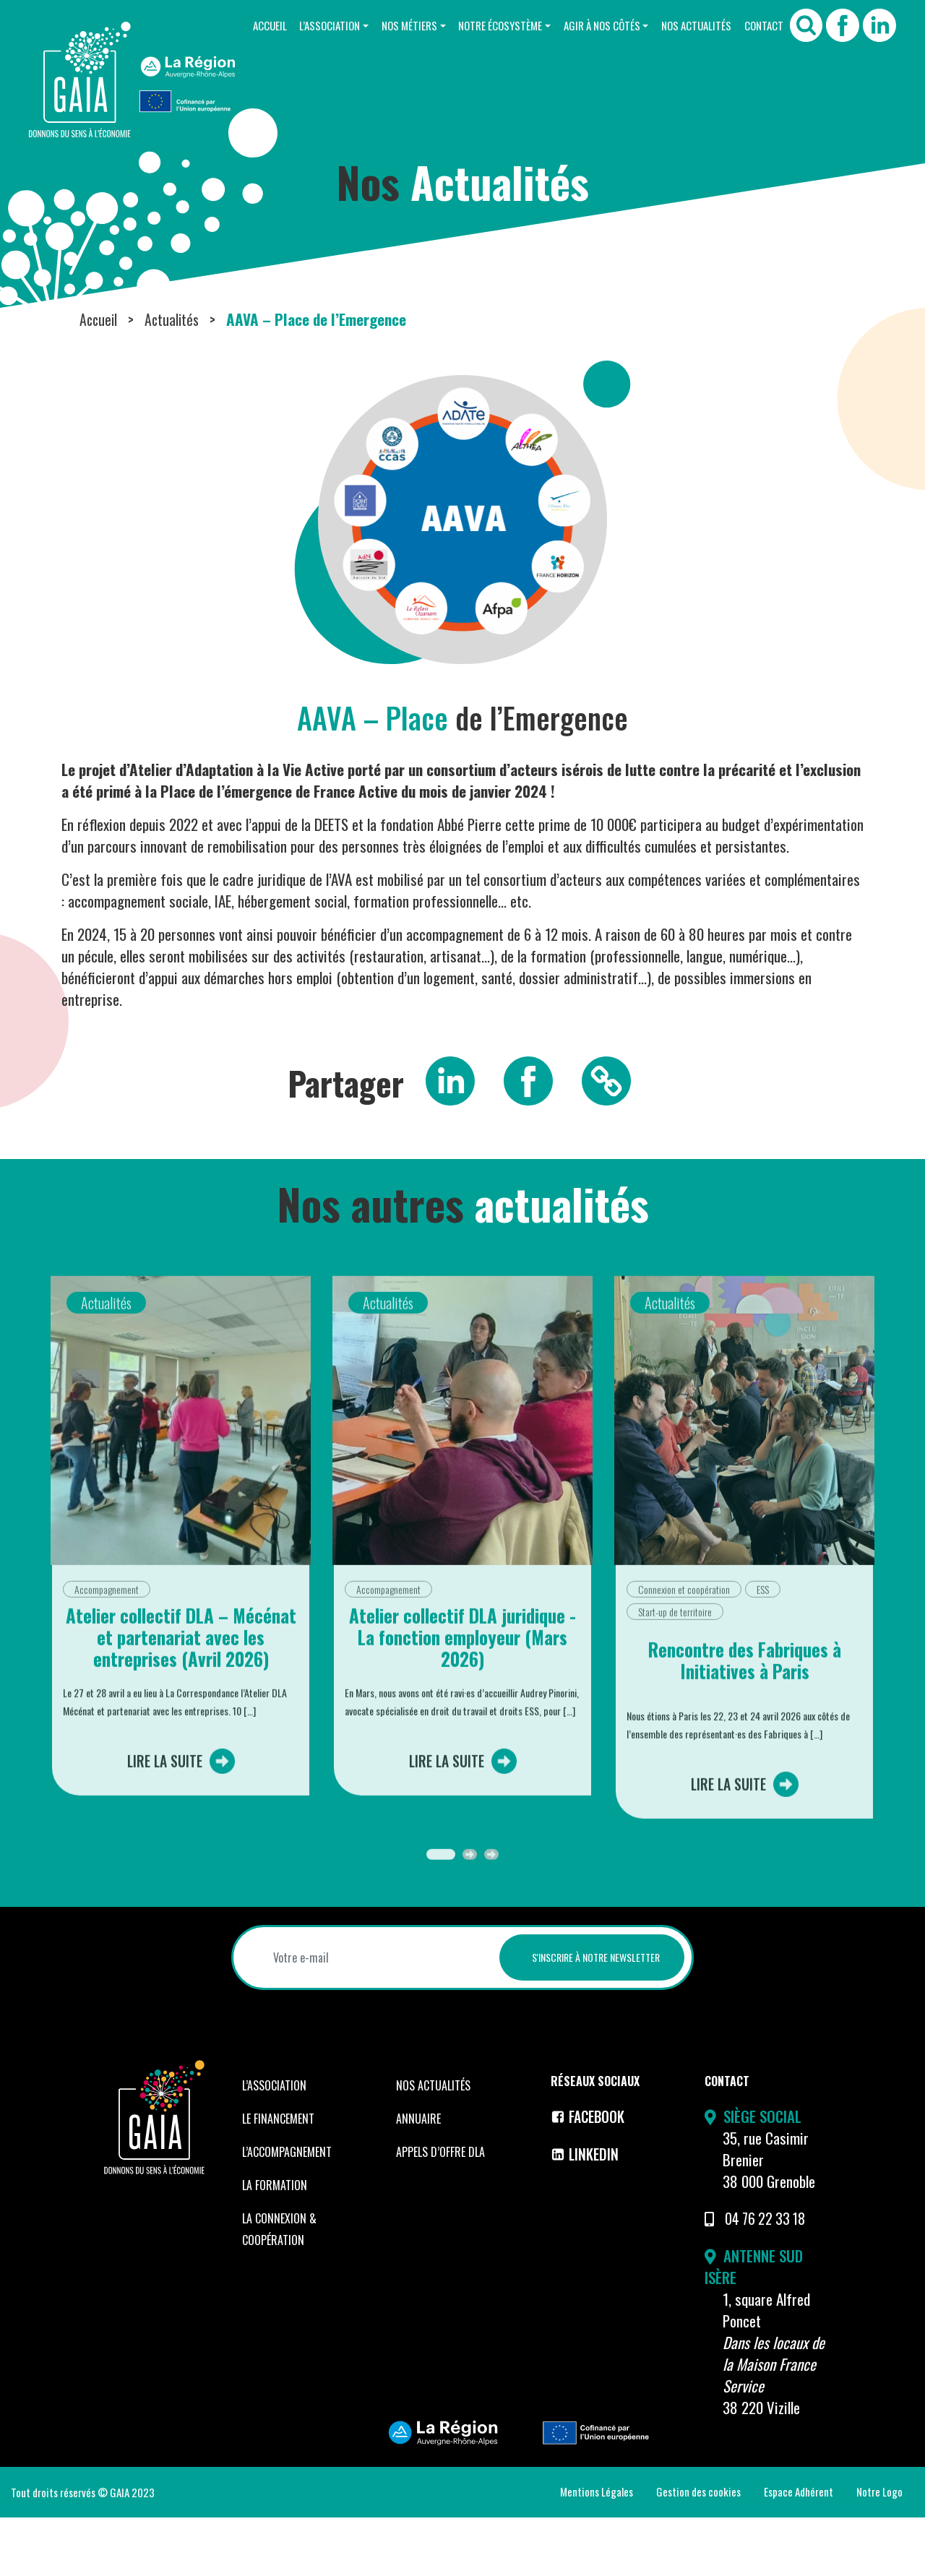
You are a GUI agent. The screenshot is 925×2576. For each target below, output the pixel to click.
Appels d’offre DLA (440, 2211)
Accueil (240, 25)
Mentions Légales (596, 2550)
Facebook (590, 2175)
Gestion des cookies (698, 2550)
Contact (761, 25)
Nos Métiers (388, 25)
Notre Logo (879, 2550)
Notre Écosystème (484, 25)
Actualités (175, 378)
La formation (274, 2244)
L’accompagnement (287, 2211)
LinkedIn (586, 2212)
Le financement (278, 2178)
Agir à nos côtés (590, 25)
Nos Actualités (690, 25)
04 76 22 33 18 (768, 2277)
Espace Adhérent (798, 2550)
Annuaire (418, 2178)
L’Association (304, 25)
